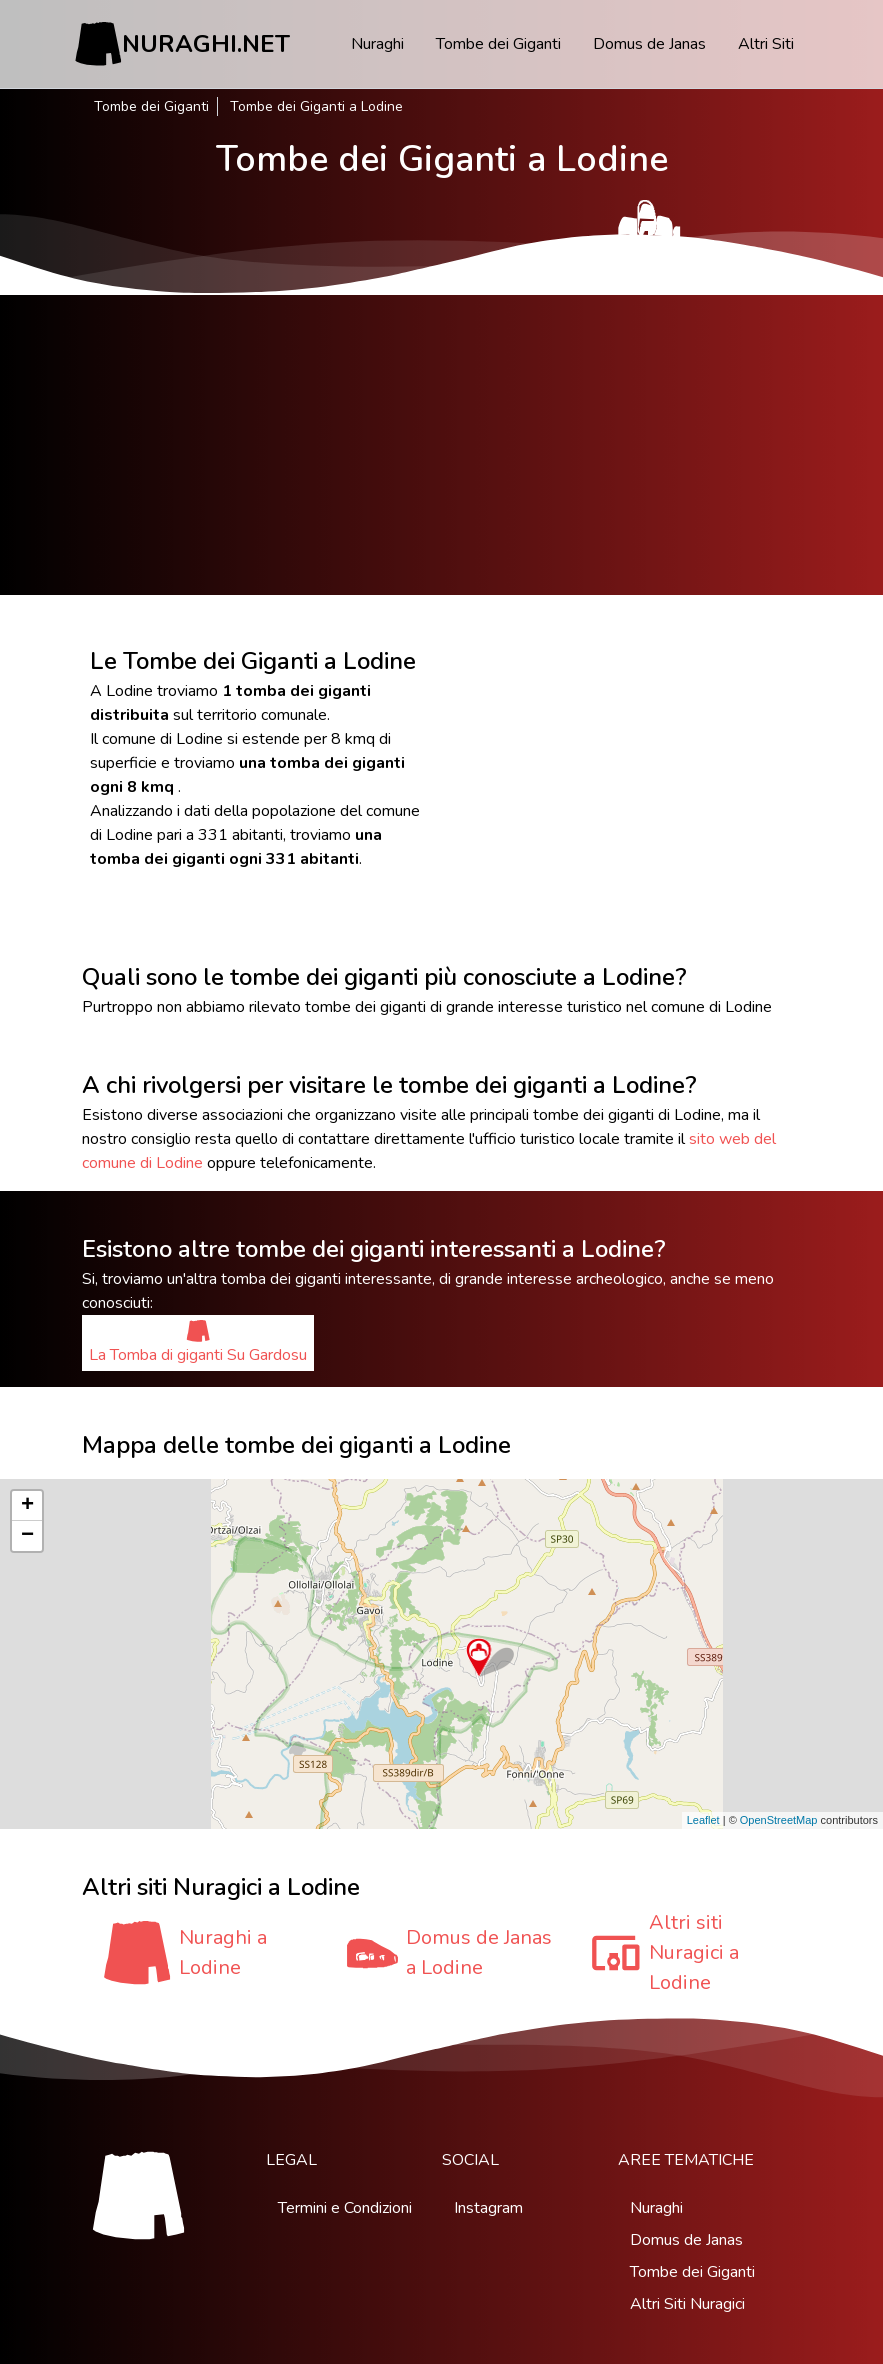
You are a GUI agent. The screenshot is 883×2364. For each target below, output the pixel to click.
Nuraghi (377, 44)
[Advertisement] (441, 445)
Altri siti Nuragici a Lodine (694, 1952)
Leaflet (703, 1820)
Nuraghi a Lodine (223, 1952)
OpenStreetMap (779, 1820)
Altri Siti (766, 44)
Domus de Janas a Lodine (479, 1952)
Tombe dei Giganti (498, 44)
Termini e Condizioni (345, 2208)
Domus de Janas (649, 44)
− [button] (27, 1536)
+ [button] (27, 1506)
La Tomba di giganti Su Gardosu (198, 1342)
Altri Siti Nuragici (687, 2304)
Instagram (488, 2208)
